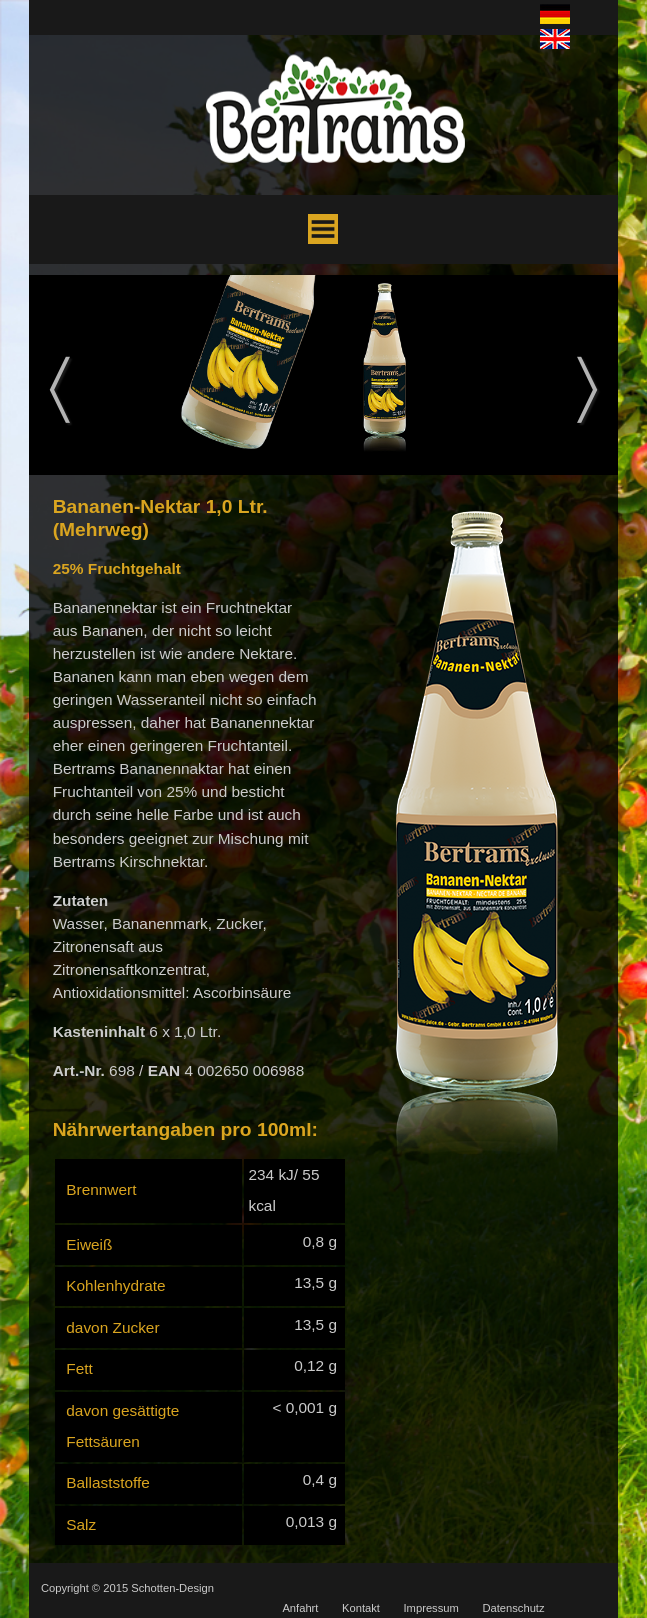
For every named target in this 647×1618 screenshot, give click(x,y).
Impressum (431, 1608)
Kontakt (361, 1608)
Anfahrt (300, 1608)
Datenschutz (513, 1608)
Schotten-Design (172, 1588)
